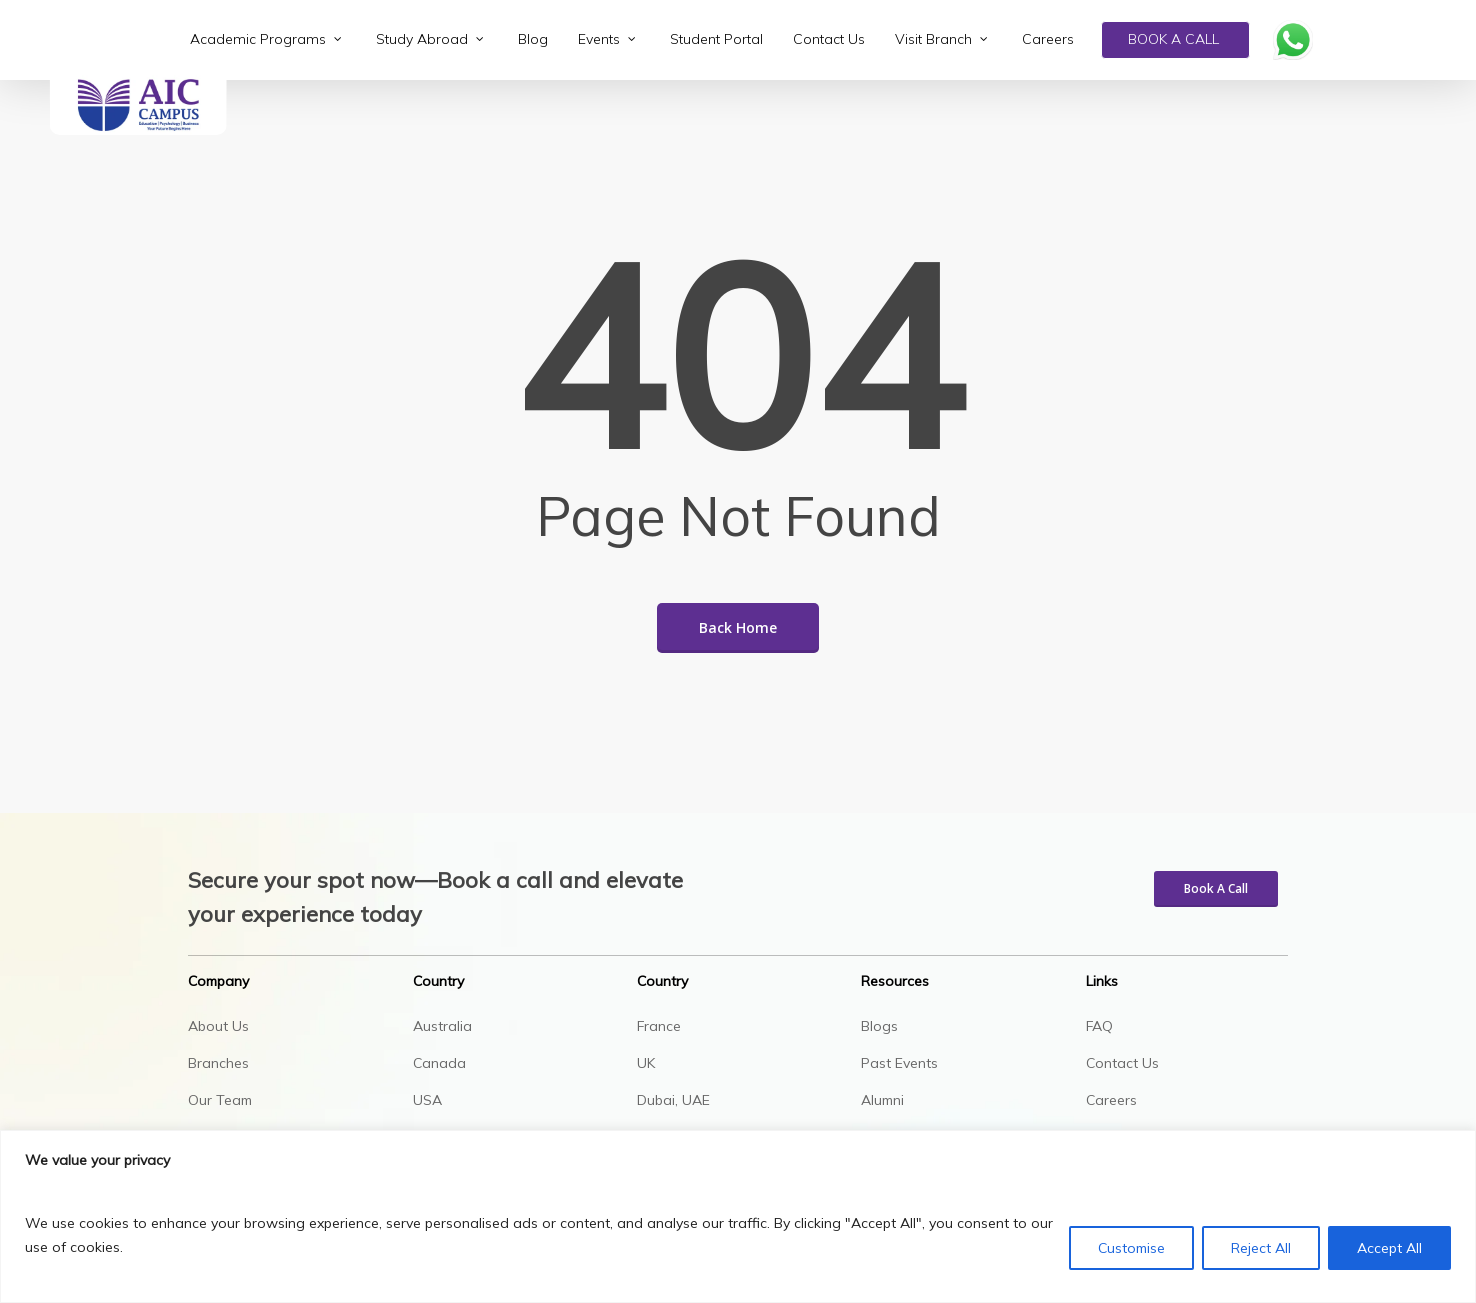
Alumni (882, 1100)
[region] (738, 1216)
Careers (1111, 1100)
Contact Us (1122, 1063)
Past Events (899, 1063)
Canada (439, 1063)
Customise (1131, 1248)
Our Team (220, 1100)
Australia (442, 1026)
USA (427, 1100)
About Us (218, 1026)
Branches (218, 1063)
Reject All (1261, 1248)
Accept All (1389, 1248)
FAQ (1099, 1026)
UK (646, 1063)
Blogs (879, 1026)
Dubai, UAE (673, 1100)
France (659, 1026)
